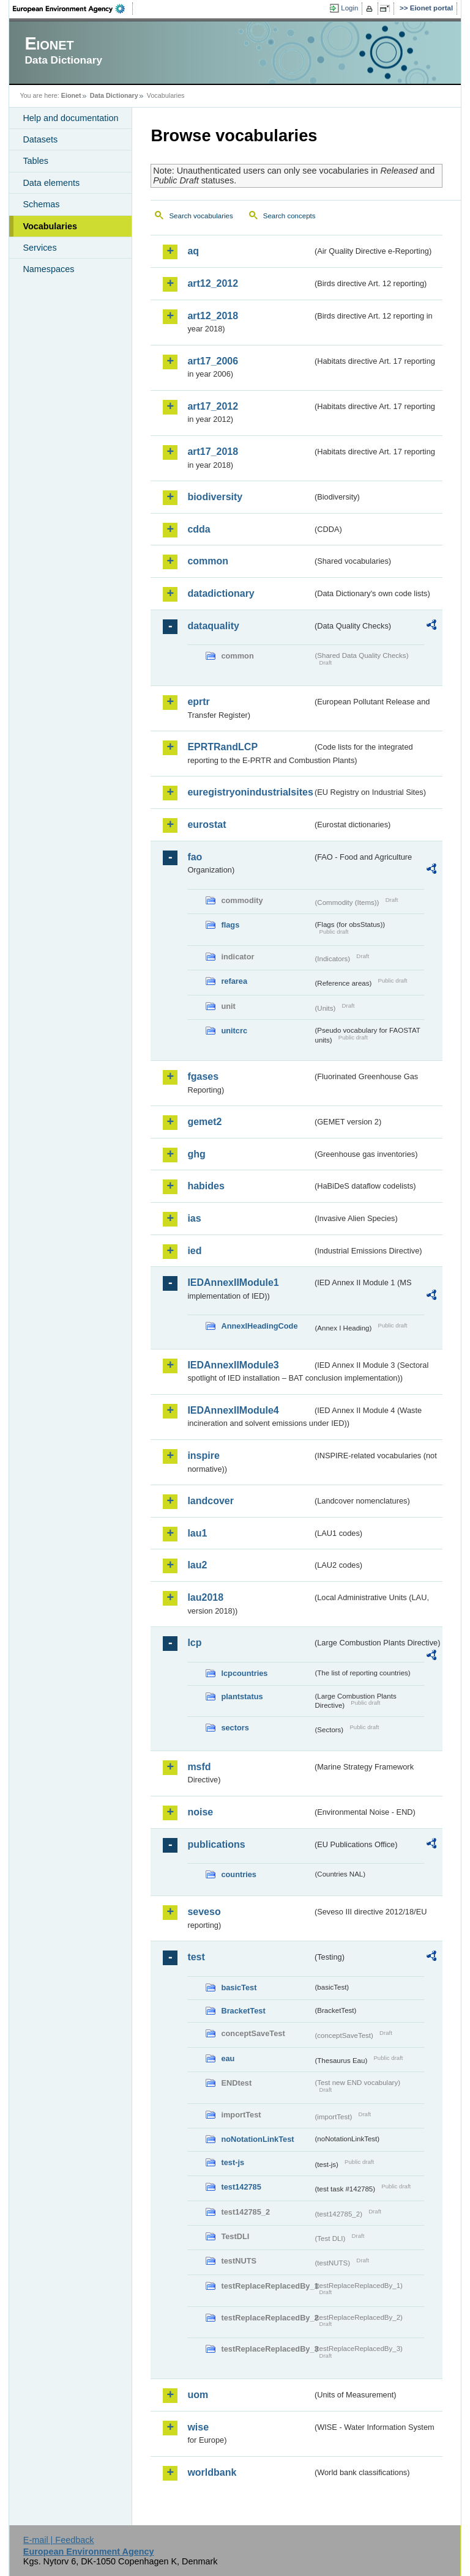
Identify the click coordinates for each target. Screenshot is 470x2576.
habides (205, 1186)
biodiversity (214, 497)
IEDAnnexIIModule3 (232, 1365)
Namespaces (48, 269)
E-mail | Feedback (58, 2540)
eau (227, 2058)
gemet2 (204, 1121)
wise (198, 2427)
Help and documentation (70, 118)
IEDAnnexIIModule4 (232, 1410)
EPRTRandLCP (222, 747)
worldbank (211, 2472)
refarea (234, 981)
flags (230, 924)
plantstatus (242, 1696)
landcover (210, 1501)
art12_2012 (212, 283)
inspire (203, 1455)
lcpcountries (244, 1673)
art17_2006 (212, 361)
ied (194, 1251)
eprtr (198, 701)
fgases (202, 1076)
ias (194, 1218)
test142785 (241, 2186)
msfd (199, 1767)
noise (200, 1812)
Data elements (51, 183)
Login (349, 8)
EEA (73, 8)
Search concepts (289, 216)
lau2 (197, 1565)
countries (238, 1874)
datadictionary (220, 593)
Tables (35, 161)
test (195, 1957)
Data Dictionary (114, 95)
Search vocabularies (201, 216)
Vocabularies (50, 226)
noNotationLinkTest (257, 2139)
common (207, 561)
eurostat (206, 824)
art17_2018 (212, 451)
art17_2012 (212, 406)
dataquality (213, 626)
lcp (194, 1642)
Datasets (40, 139)
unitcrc (234, 1030)
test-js (232, 2162)
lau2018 (205, 1597)
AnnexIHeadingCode (259, 1325)
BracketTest (243, 2010)
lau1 (197, 1533)
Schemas (41, 204)
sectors (235, 1727)
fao (194, 857)
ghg (196, 1154)
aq (193, 251)
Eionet (71, 95)
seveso (203, 1911)
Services (39, 248)
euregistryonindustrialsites (249, 792)
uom (197, 2395)
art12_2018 (212, 316)
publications (216, 1844)
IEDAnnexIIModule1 (232, 1282)
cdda (198, 529)
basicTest (238, 1987)
